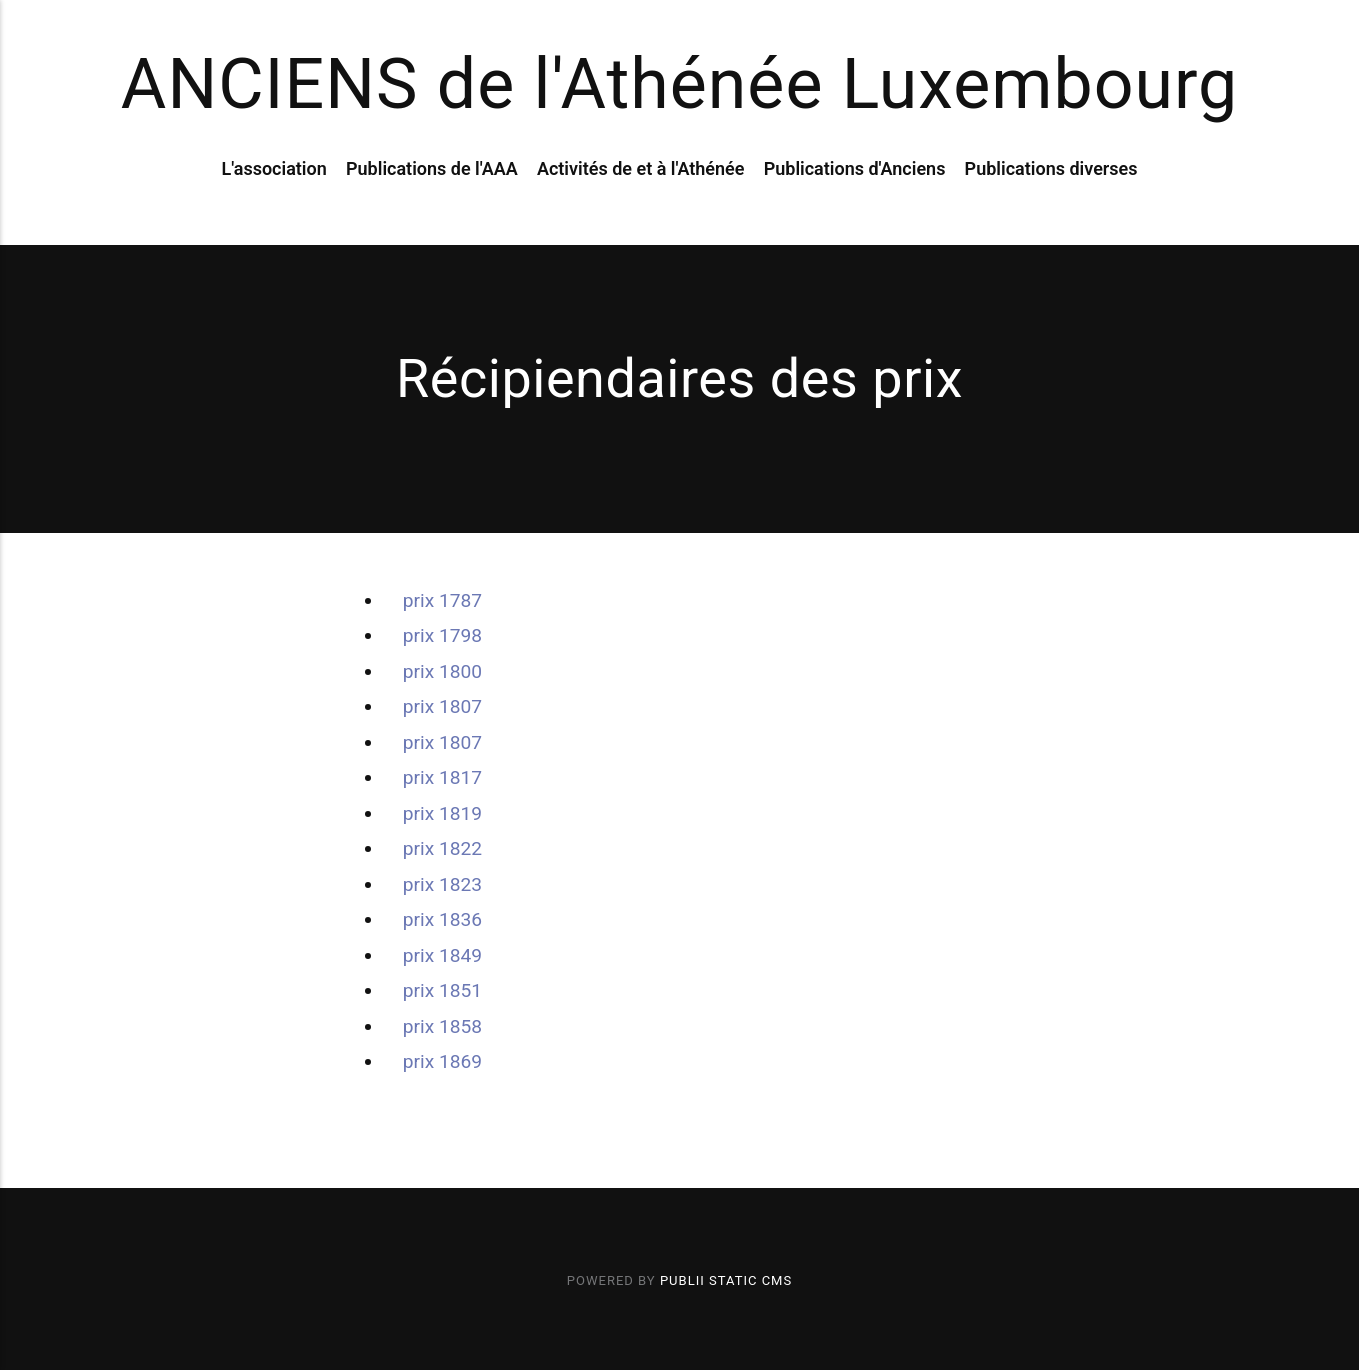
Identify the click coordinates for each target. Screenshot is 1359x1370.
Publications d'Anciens (855, 168)
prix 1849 (442, 955)
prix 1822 (442, 848)
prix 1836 (442, 919)
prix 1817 (442, 777)
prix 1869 (442, 1061)
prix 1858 (442, 1026)
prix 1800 (442, 671)
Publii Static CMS (726, 1280)
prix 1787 (442, 600)
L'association (273, 168)
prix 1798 (442, 635)
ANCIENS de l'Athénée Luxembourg (679, 84)
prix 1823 (442, 884)
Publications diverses (1051, 168)
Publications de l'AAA (432, 168)
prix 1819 (442, 813)
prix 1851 (442, 990)
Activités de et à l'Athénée (641, 168)
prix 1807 (442, 706)
